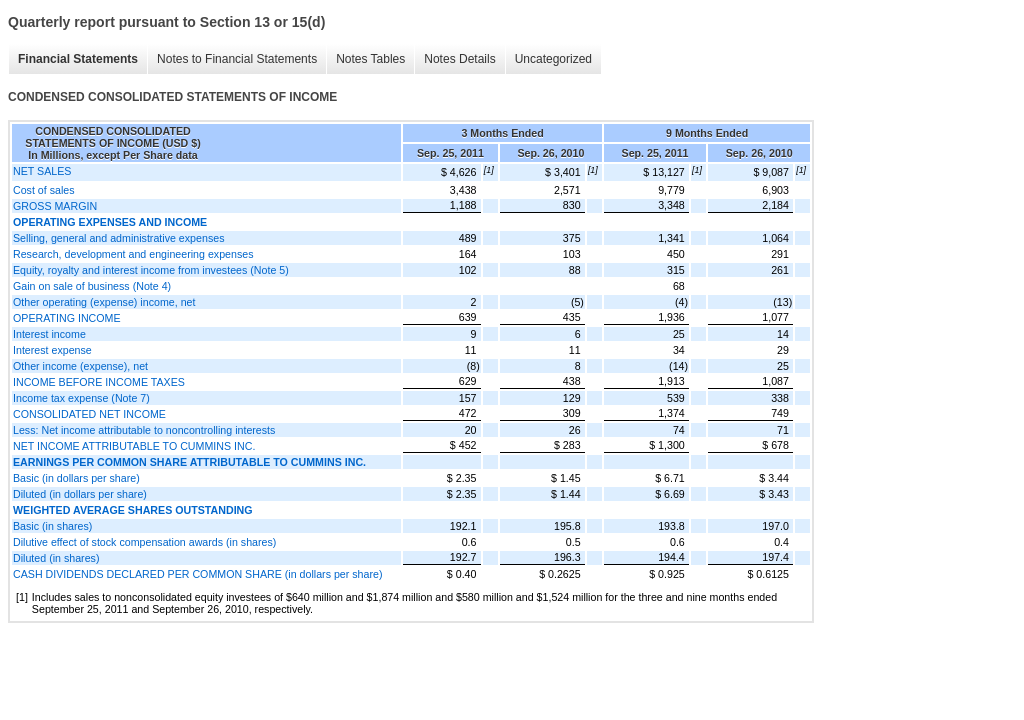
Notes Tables (370, 59)
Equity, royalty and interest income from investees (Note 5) (151, 270)
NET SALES (42, 171)
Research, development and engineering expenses (133, 254)
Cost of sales (44, 190)
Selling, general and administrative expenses (118, 238)
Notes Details (459, 59)
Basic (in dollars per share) (76, 478)
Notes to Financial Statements (237, 59)
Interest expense (52, 350)
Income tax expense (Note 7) (81, 398)
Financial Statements (78, 59)
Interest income (49, 334)
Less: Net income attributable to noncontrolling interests (144, 430)
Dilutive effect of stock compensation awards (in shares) (144, 542)
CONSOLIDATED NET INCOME (89, 414)
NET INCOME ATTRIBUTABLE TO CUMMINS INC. (134, 446)
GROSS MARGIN (55, 206)
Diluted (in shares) (56, 558)
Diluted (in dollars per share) (80, 494)
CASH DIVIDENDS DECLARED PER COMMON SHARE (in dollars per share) (198, 574)
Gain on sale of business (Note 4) (92, 286)
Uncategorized (553, 59)
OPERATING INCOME (67, 318)
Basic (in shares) (52, 526)
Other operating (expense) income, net (104, 302)
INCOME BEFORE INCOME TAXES (99, 382)
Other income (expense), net (80, 366)
